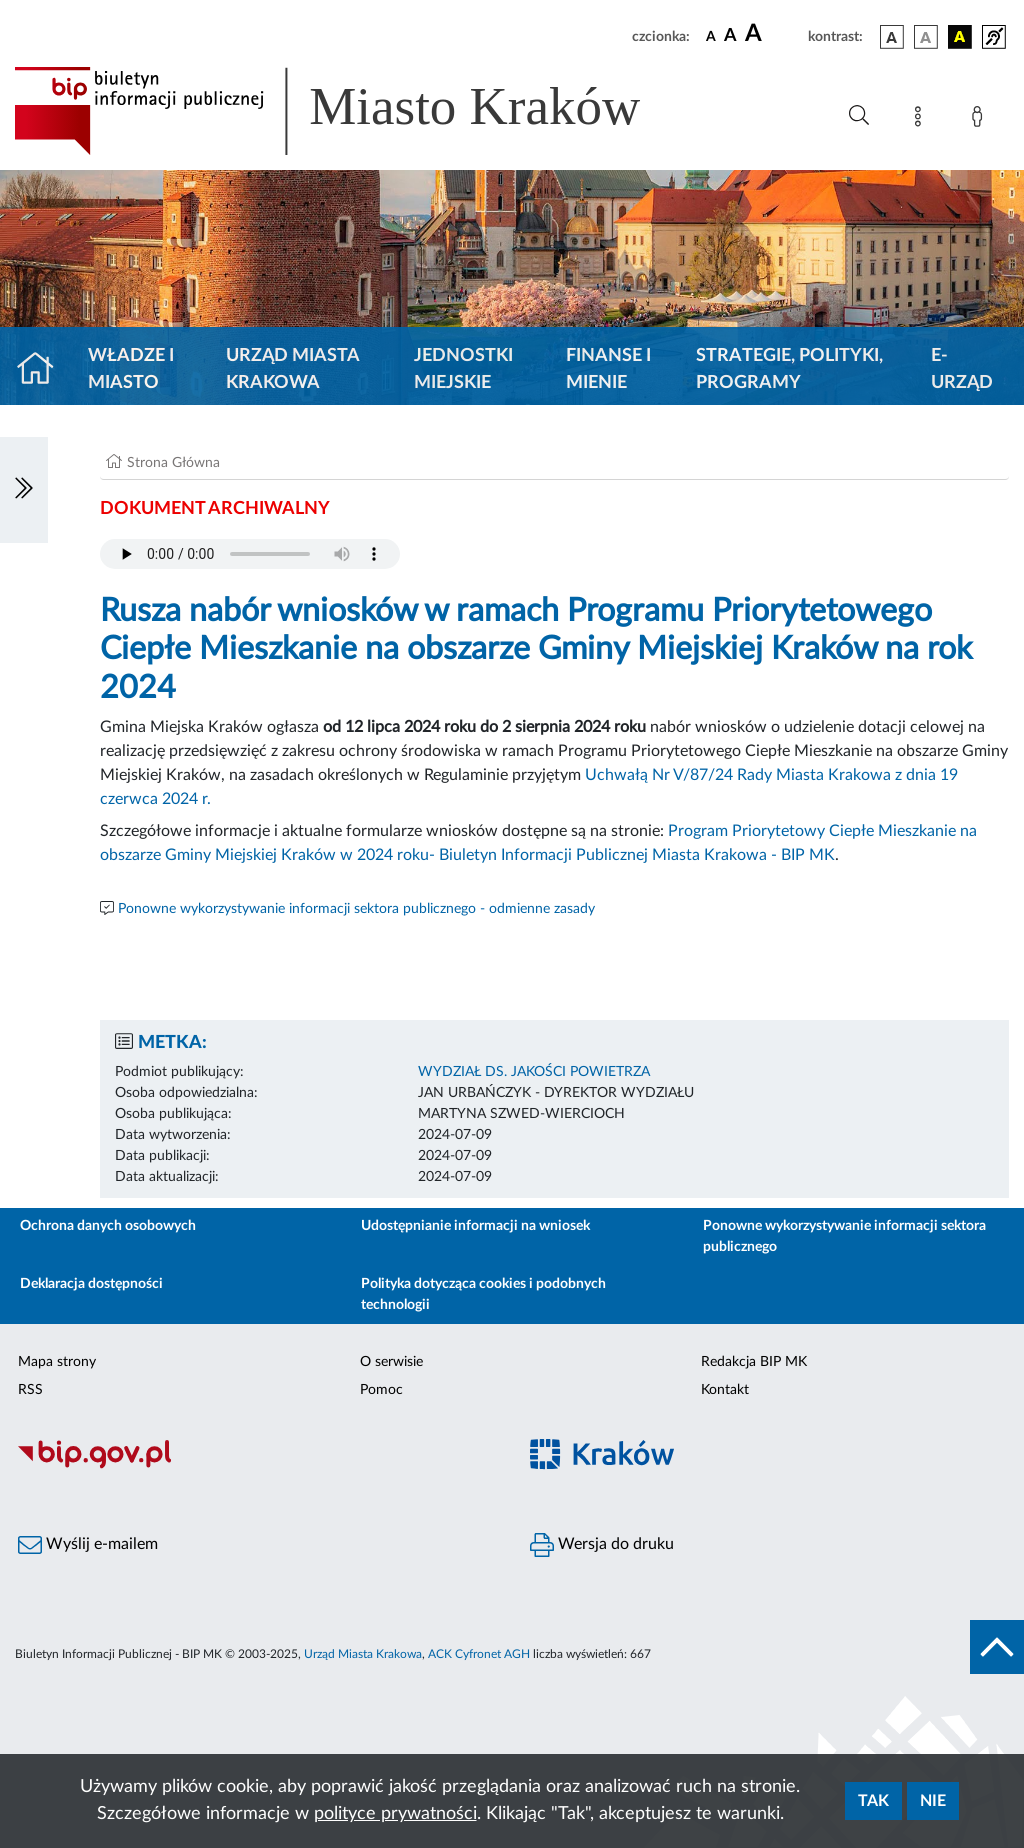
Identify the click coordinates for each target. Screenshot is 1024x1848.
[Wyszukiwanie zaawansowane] (859, 116)
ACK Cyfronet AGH (479, 1654)
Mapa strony (57, 1362)
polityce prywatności (395, 1814)
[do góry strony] (997, 1647)
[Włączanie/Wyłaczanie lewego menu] (24, 490)
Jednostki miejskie (463, 369)
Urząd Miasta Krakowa (292, 369)
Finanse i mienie (608, 369)
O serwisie (391, 1362)
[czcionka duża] (773, 34)
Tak (873, 1801)
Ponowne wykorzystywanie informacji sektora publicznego (844, 1236)
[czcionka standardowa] (711, 36)
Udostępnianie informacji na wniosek (475, 1226)
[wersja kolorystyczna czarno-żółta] (960, 37)
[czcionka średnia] (730, 36)
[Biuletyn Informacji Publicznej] (256, 1466)
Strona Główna (173, 463)
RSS (30, 1390)
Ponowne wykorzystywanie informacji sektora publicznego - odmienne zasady (356, 909)
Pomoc (381, 1390)
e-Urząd (962, 369)
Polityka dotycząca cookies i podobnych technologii (483, 1294)
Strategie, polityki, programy (789, 369)
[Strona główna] (43, 370)
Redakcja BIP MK (754, 1362)
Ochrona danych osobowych (108, 1226)
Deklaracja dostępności (91, 1284)
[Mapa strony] (922, 120)
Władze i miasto (131, 369)
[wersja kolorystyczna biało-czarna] (926, 37)
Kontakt (725, 1390)
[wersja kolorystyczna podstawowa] (892, 37)
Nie (933, 1801)
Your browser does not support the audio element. (250, 554)
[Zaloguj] (981, 120)
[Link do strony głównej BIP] (356, 111)
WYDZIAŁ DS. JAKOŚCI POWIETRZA (534, 1072)
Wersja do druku (602, 1545)
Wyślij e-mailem (88, 1545)
